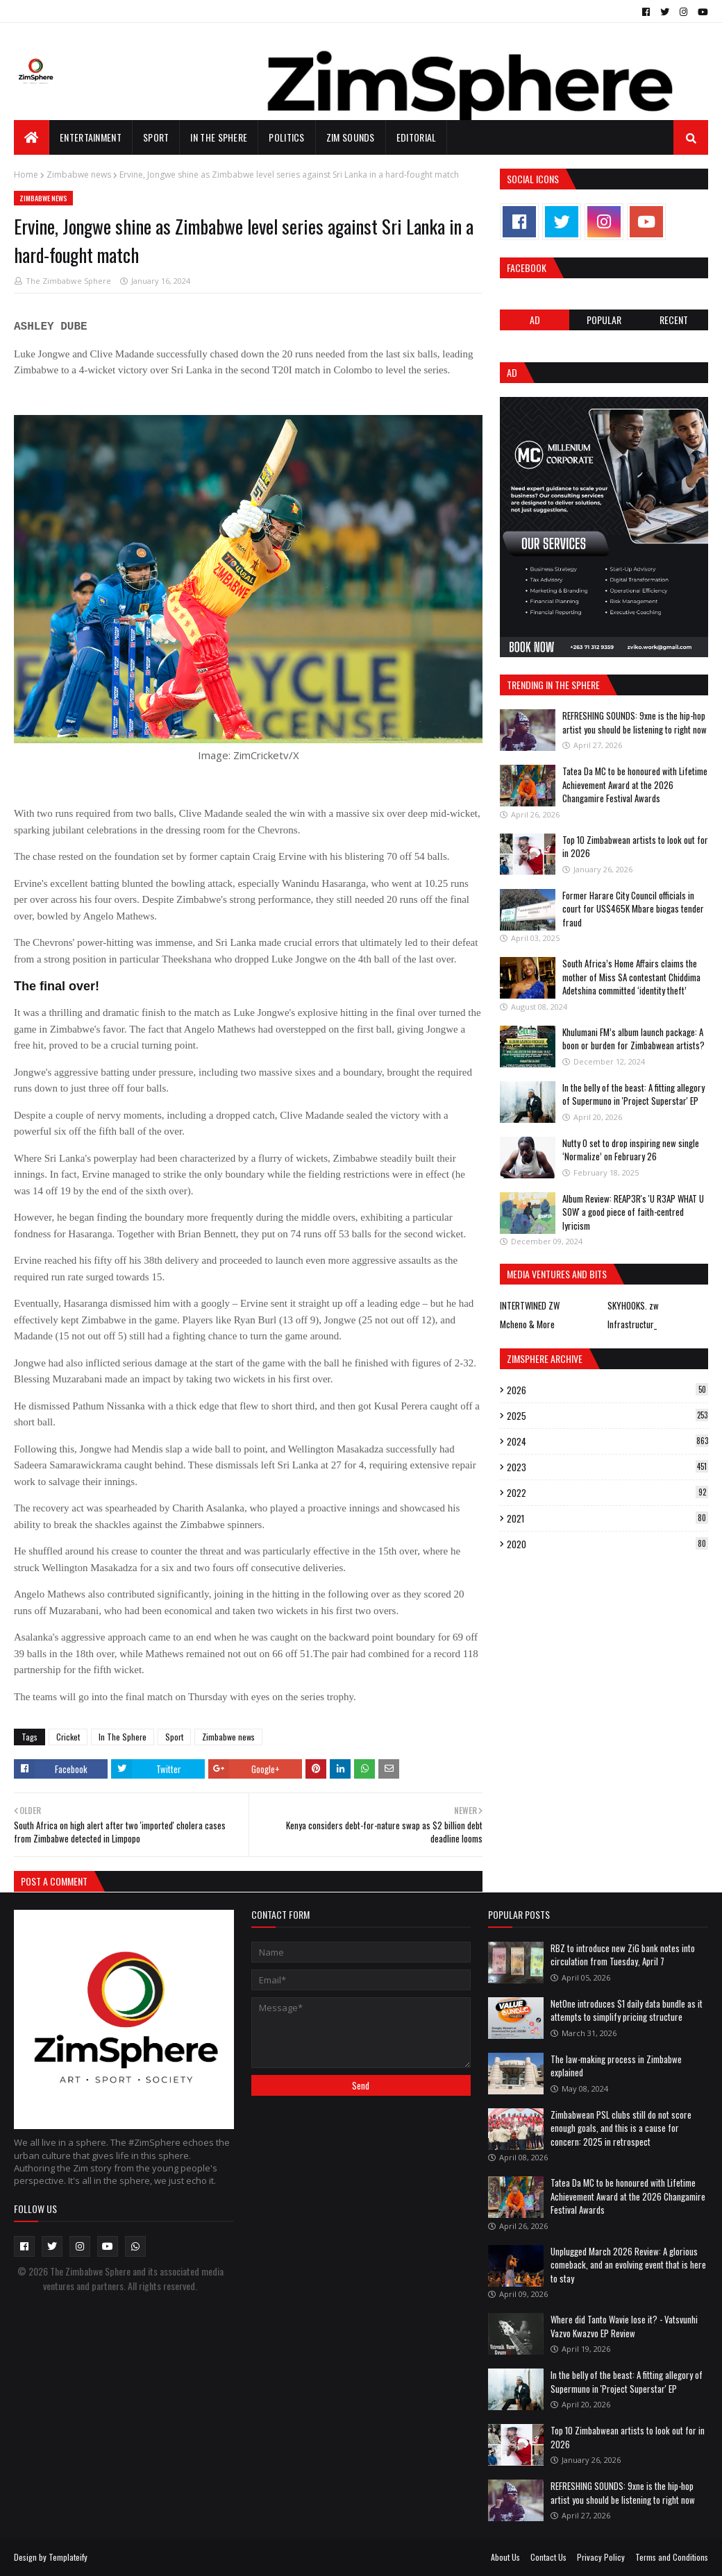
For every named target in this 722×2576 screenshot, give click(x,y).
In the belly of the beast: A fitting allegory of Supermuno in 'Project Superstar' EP (633, 1094)
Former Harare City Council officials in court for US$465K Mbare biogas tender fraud (633, 908)
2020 (607, 1544)
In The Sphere (122, 1737)
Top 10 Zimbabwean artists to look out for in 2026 (635, 847)
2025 (607, 1416)
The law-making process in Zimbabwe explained (616, 2066)
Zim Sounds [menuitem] (350, 137)
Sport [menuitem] (156, 137)
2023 (607, 1467)
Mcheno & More (527, 1324)
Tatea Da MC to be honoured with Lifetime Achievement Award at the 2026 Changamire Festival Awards (634, 784)
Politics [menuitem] (286, 137)
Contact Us (548, 2557)
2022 (607, 1493)
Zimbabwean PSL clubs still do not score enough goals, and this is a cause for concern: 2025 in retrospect (621, 2128)
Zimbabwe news (79, 174)
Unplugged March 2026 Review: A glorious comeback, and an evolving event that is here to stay (628, 2264)
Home (26, 174)
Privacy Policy (601, 2557)
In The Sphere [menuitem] (218, 137)
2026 (607, 1390)
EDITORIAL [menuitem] (416, 137)
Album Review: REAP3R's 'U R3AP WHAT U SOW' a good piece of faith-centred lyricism (633, 1212)
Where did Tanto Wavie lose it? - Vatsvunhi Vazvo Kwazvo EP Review (624, 2326)
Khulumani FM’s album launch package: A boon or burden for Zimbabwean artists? (633, 1039)
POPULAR (604, 319)
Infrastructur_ (632, 1324)
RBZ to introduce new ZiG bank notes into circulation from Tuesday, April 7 (623, 1955)
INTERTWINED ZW (530, 1305)
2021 (607, 1518)
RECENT (674, 319)
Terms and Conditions (671, 2557)
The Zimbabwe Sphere (68, 281)
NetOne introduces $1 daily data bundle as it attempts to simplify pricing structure (627, 2010)
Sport (174, 1737)
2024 (607, 1441)
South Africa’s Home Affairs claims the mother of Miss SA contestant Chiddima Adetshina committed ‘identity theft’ (631, 976)
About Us (505, 2557)
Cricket (68, 1737)
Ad (535, 319)
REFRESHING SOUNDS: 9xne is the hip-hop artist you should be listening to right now (634, 722)
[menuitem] (31, 137)
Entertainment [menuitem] (90, 137)
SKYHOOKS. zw (633, 1305)
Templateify (68, 2557)
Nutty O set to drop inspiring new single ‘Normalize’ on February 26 (630, 1150)
